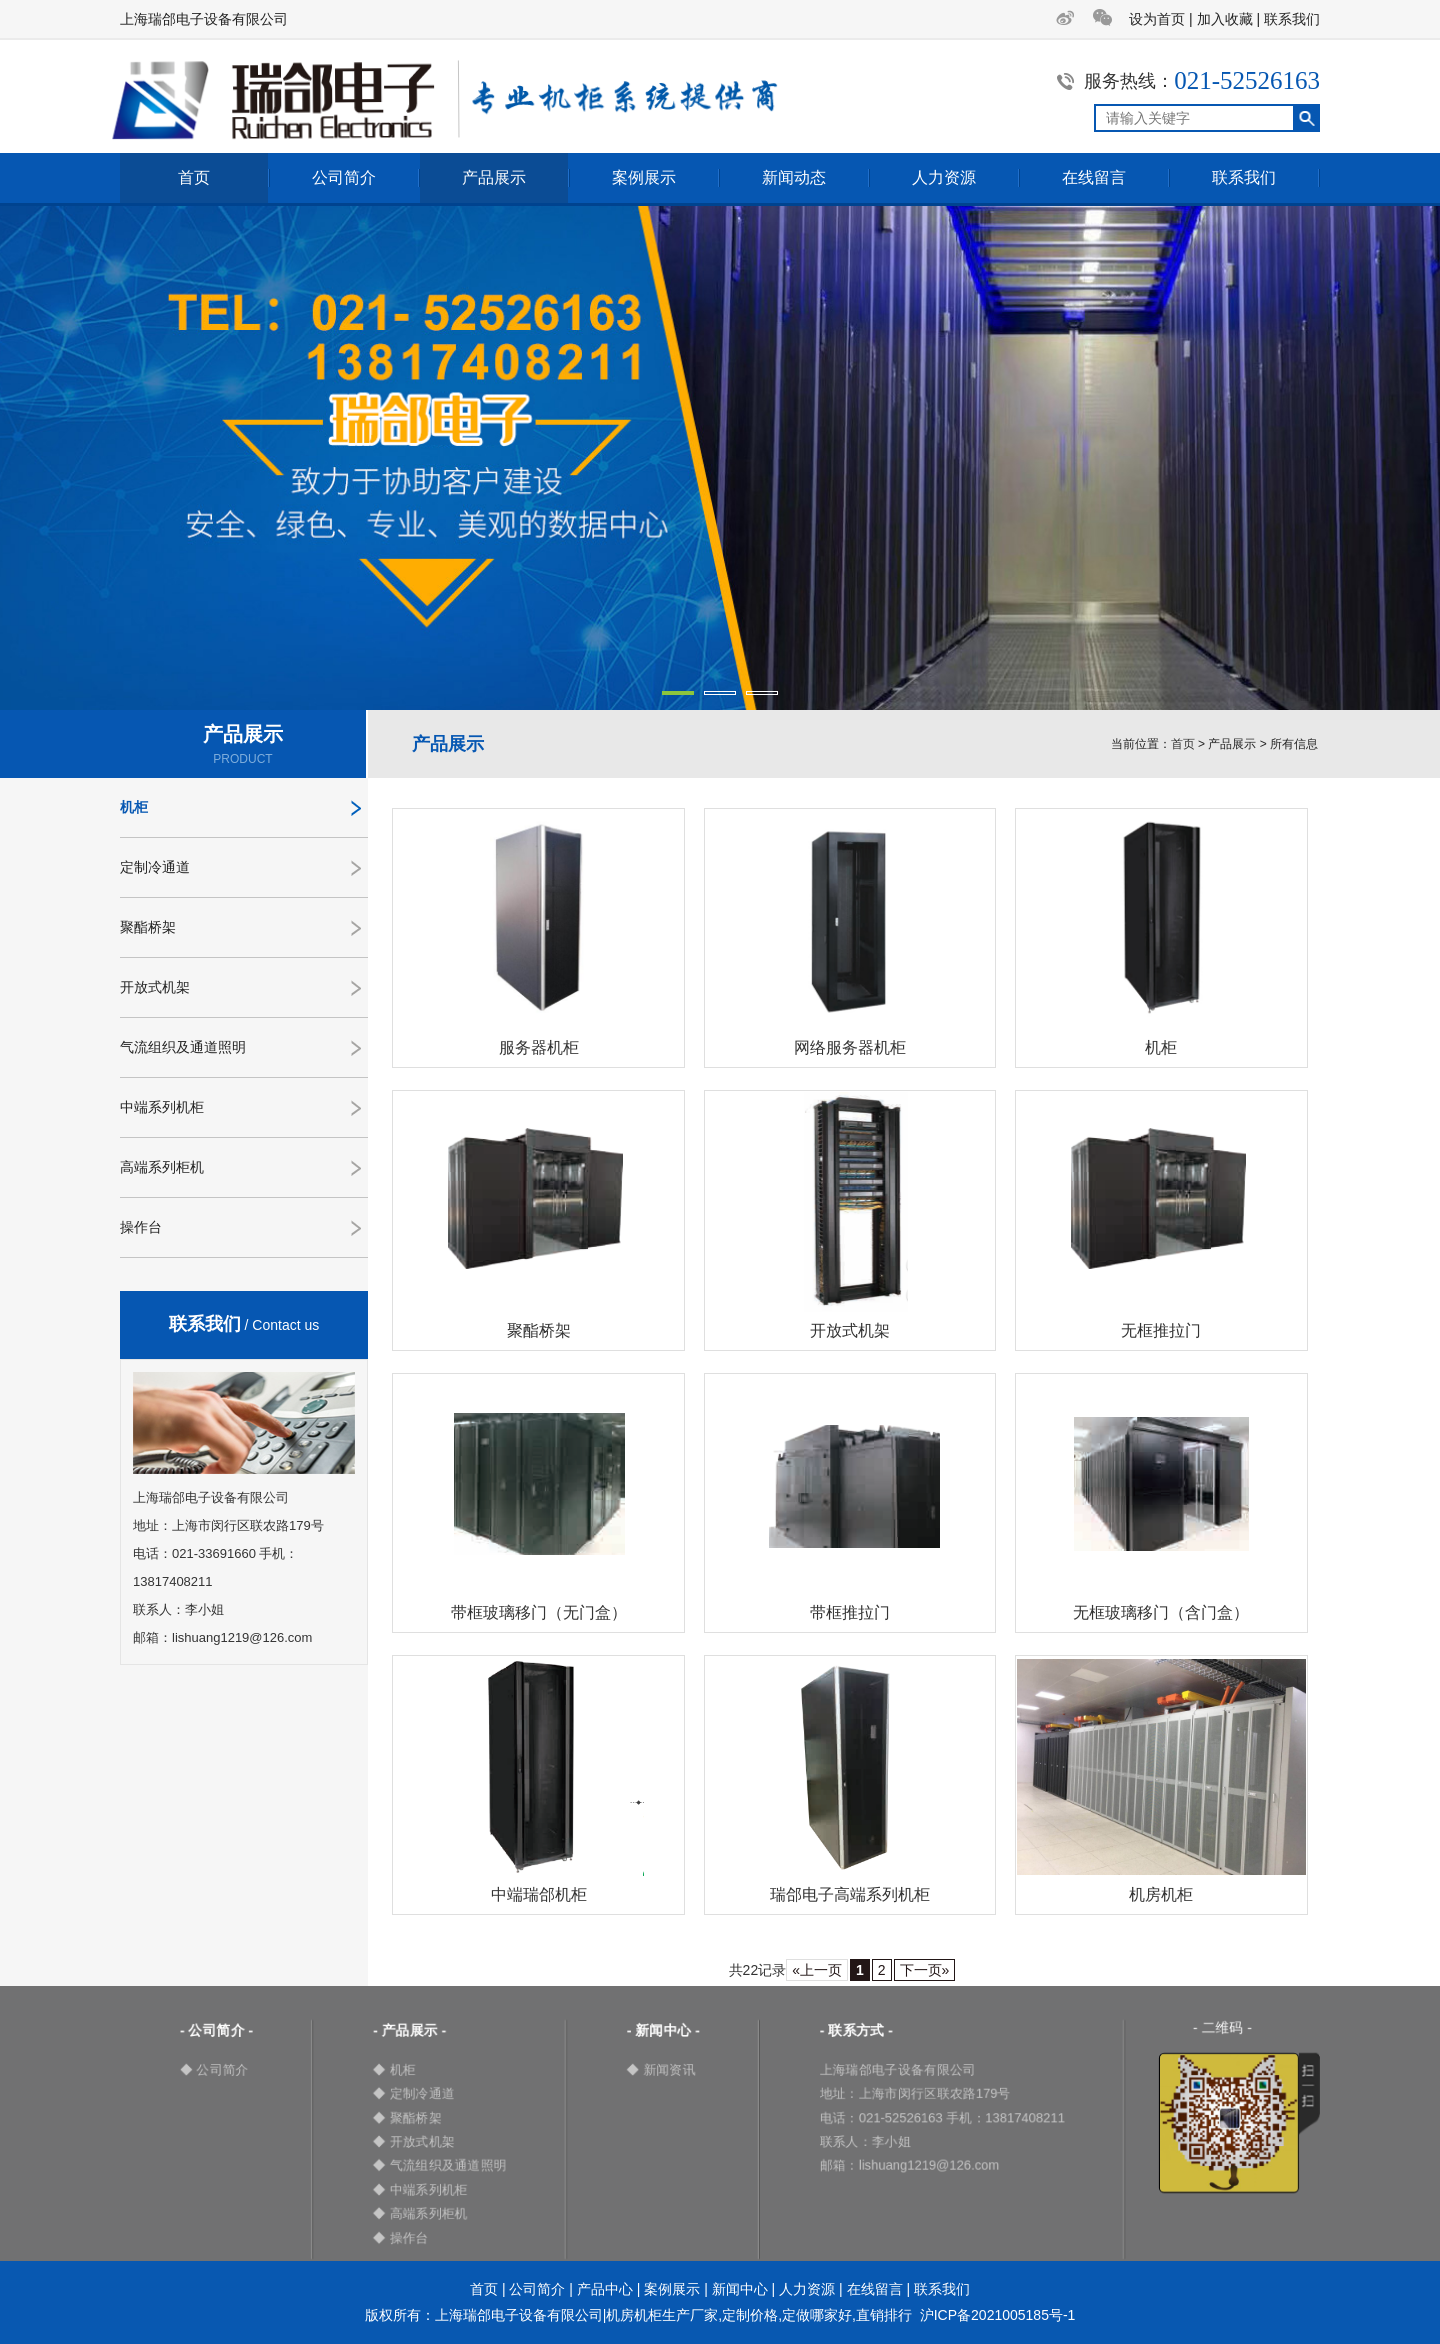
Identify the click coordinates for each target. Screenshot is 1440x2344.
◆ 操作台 (401, 2237)
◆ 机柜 (394, 2069)
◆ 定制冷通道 (414, 2093)
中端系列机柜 (162, 1107)
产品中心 (605, 2289)
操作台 (141, 1227)
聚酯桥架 (148, 927)
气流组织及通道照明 (183, 1047)
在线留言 (1094, 177)
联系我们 (1292, 19)
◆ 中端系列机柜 (420, 2189)
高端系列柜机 (162, 1167)
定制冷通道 (155, 867)
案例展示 (644, 177)
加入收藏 (1225, 19)
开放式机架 (155, 987)
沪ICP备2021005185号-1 (998, 2315)
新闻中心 (740, 2289)
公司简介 (344, 177)
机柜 (134, 807)
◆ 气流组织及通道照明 (440, 2165)
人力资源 (944, 177)
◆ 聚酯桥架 (407, 2117)
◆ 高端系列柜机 (420, 2213)
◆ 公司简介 (214, 2069)
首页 (194, 177)
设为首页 (1157, 19)
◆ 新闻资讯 (661, 2069)
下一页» (925, 1970)
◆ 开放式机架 (414, 2141)
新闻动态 (794, 177)
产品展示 (494, 177)
